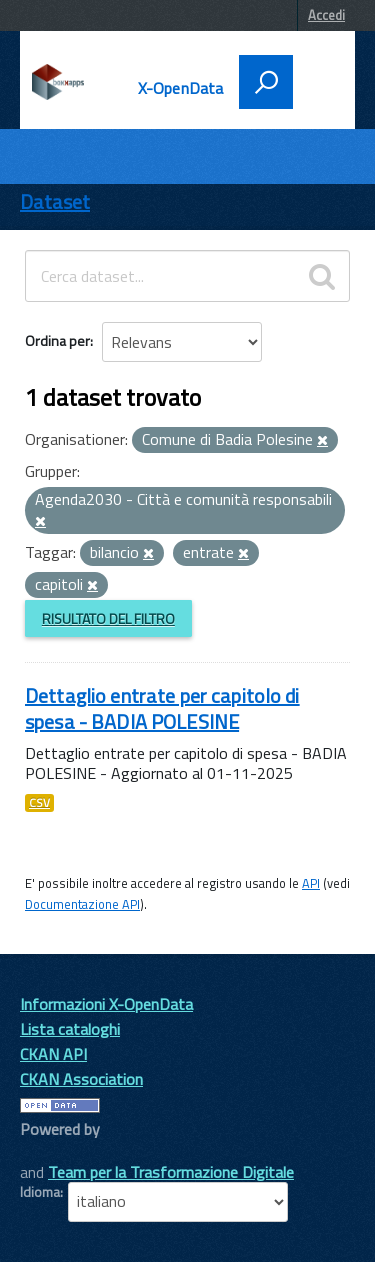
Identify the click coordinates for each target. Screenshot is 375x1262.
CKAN (54, 1151)
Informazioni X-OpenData (106, 1004)
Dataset (55, 201)
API (311, 883)
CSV (39, 803)
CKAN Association (81, 1079)
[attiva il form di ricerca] (266, 82)
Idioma (40, 1192)
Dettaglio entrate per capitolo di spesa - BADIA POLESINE (162, 708)
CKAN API (53, 1054)
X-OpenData (181, 88)
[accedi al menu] (317, 80)
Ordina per (57, 340)
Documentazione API (82, 904)
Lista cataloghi (70, 1029)
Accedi (326, 15)
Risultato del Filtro (108, 618)
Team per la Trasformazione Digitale (171, 1172)
